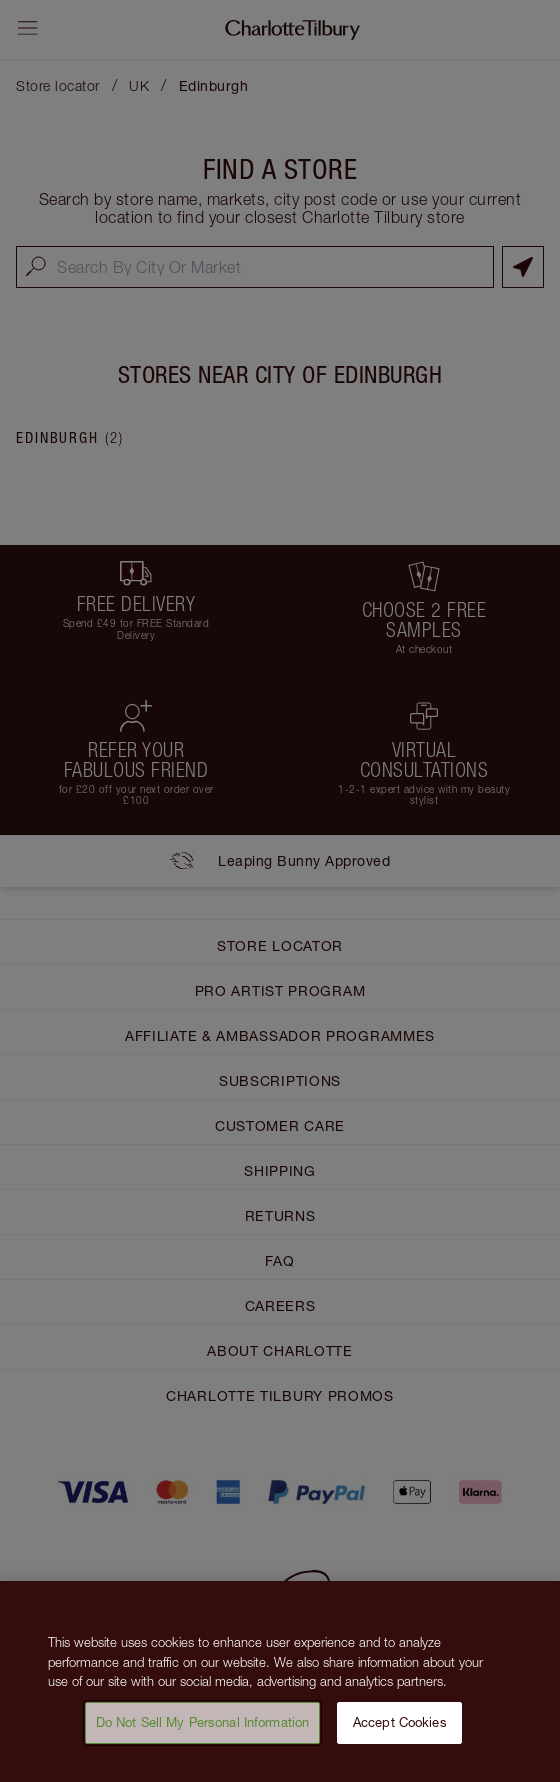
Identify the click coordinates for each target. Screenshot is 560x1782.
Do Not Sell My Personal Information (203, 1732)
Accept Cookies (400, 1732)
